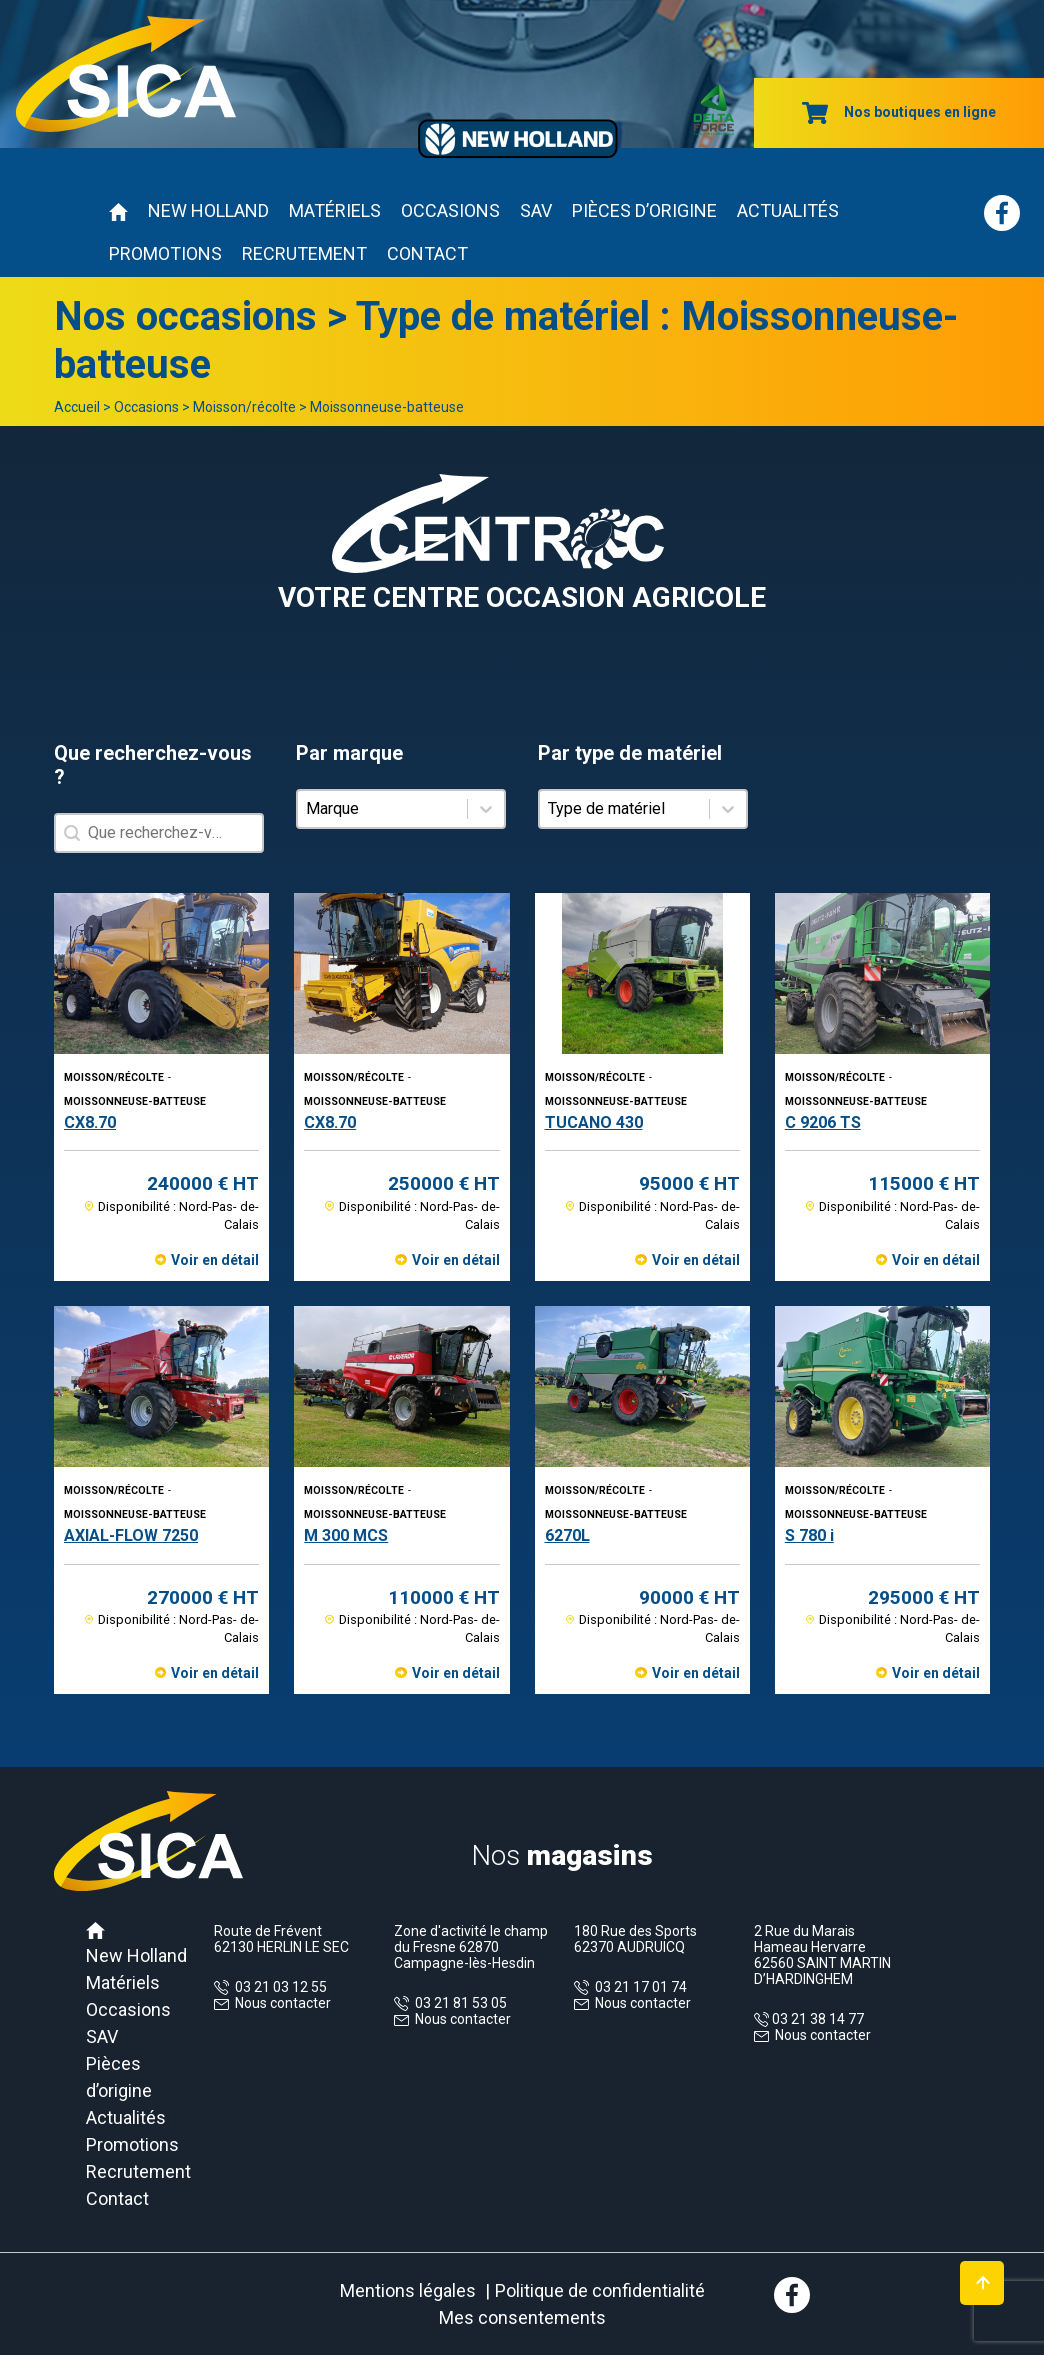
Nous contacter (283, 2003)
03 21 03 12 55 (278, 1987)
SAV (536, 210)
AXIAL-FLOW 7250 (131, 1535)
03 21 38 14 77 (816, 2019)
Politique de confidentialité (600, 2290)
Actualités (788, 210)
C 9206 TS (823, 1122)
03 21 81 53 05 (458, 2003)
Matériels (335, 210)
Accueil (77, 407)
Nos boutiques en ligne (899, 112)
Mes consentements (522, 2317)
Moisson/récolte (244, 407)
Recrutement (304, 253)
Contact (427, 253)
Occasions (450, 210)
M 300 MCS (346, 1535)
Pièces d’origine (644, 210)
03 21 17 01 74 (638, 1987)
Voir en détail (215, 1260)
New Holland (208, 210)
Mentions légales (408, 2290)
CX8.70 (90, 1122)
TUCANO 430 (594, 1122)
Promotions (165, 253)
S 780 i (809, 1535)
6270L (567, 1535)
